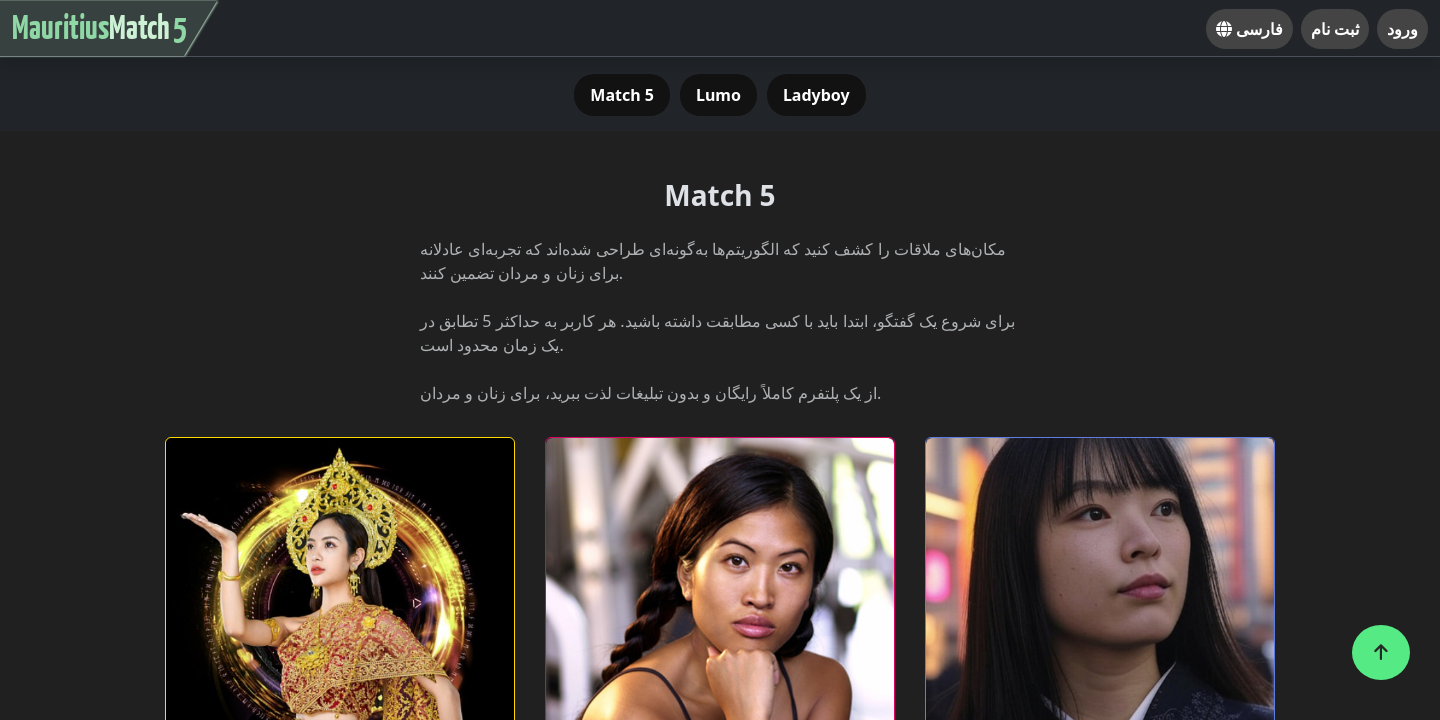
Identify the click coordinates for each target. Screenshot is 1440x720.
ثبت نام (1335, 29)
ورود (1402, 29)
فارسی (1249, 29)
